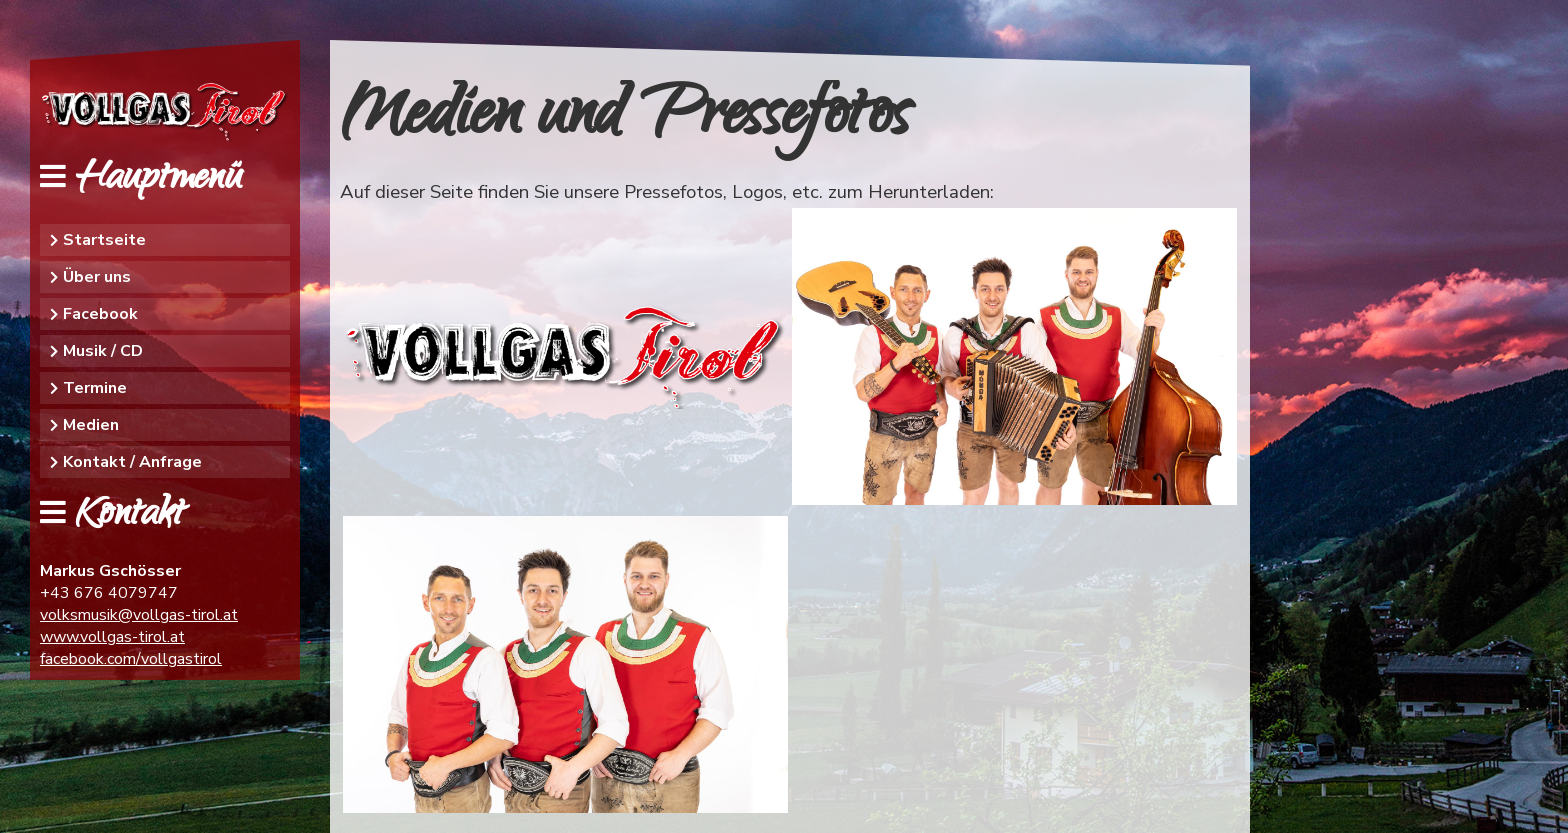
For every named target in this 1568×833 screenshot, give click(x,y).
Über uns (97, 277)
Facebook (100, 314)
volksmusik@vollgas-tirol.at (139, 615)
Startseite (104, 240)
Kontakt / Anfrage (132, 462)
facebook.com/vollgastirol (131, 659)
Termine (95, 388)
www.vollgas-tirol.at (112, 637)
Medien (91, 425)
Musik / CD (103, 351)
